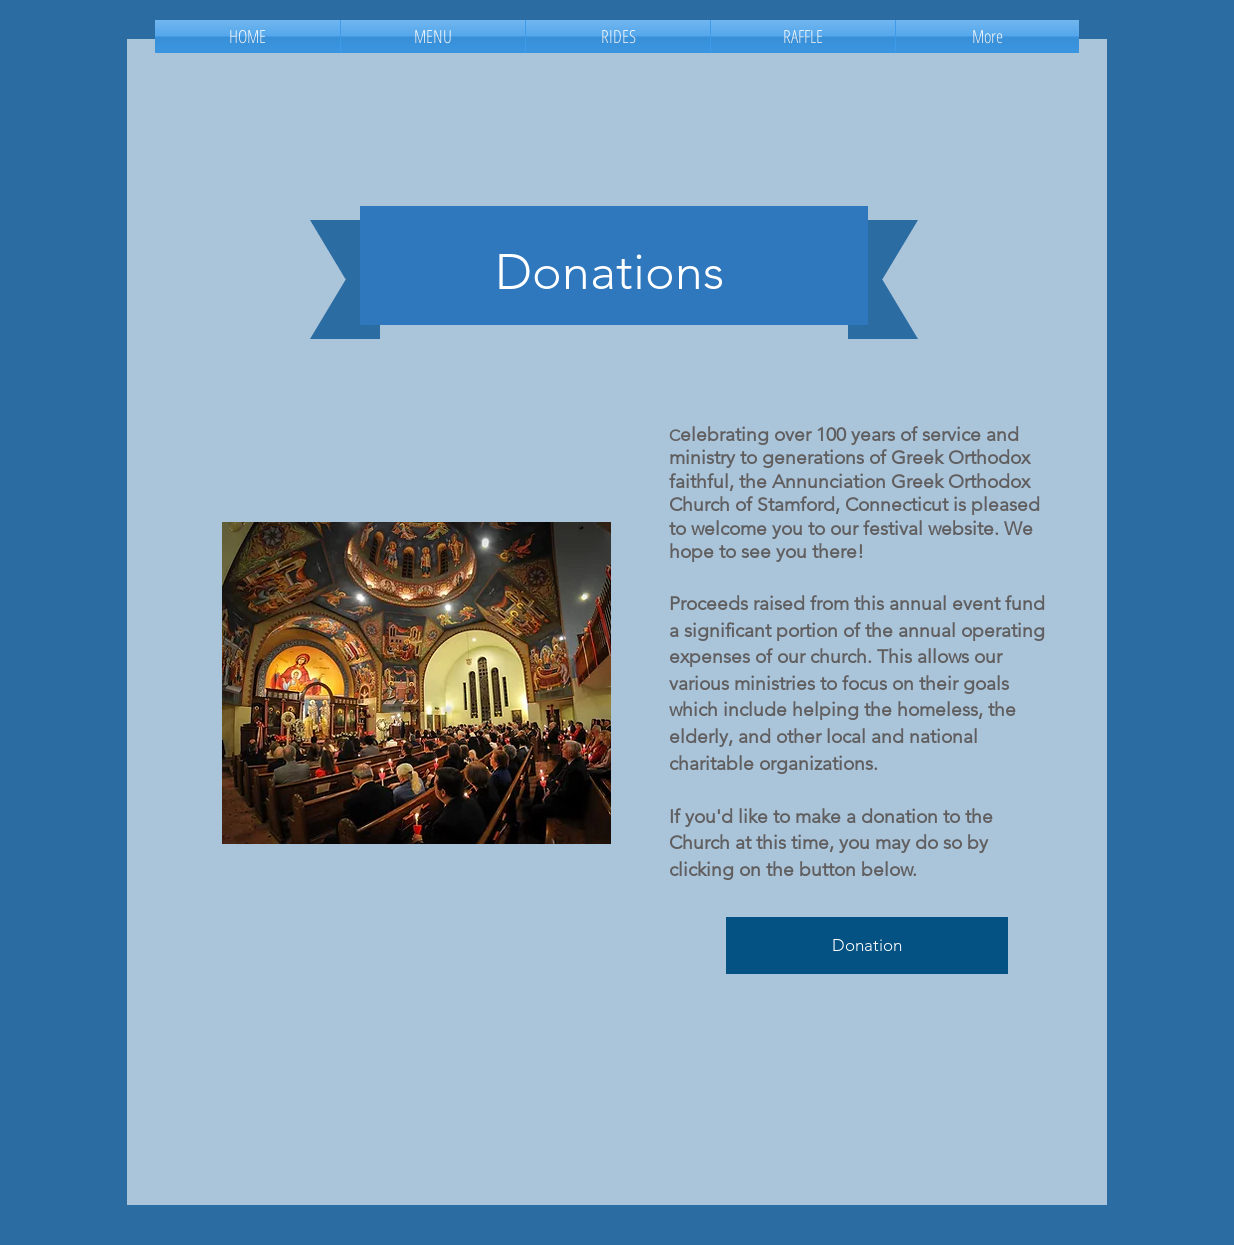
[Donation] (867, 945)
